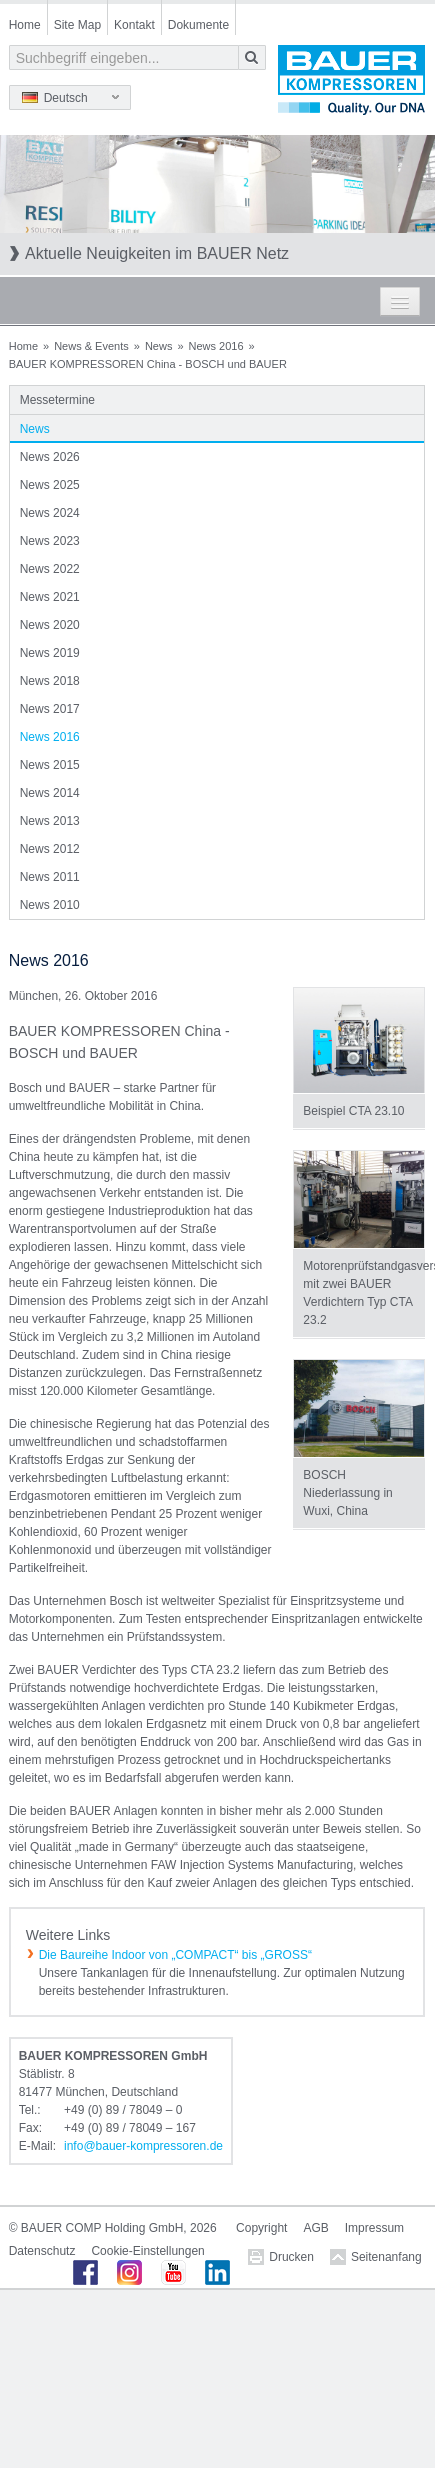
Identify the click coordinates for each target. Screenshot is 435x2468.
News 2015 (50, 765)
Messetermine (57, 400)
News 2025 (50, 485)
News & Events (91, 346)
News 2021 (50, 597)
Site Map (77, 25)
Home (25, 25)
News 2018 (50, 681)
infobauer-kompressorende (143, 2146)
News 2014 (50, 793)
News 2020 (50, 625)
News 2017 (50, 709)
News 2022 (50, 569)
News (159, 346)
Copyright (261, 2228)
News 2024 (50, 513)
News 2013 (50, 821)
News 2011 (50, 877)
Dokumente (198, 25)
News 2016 (216, 346)
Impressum (374, 2228)
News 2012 (50, 849)
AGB (315, 2228)
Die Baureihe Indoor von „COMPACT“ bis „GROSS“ (175, 1955)
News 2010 (50, 905)
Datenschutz (42, 2251)
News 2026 (50, 457)
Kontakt (134, 25)
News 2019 (50, 653)
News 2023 (50, 541)
